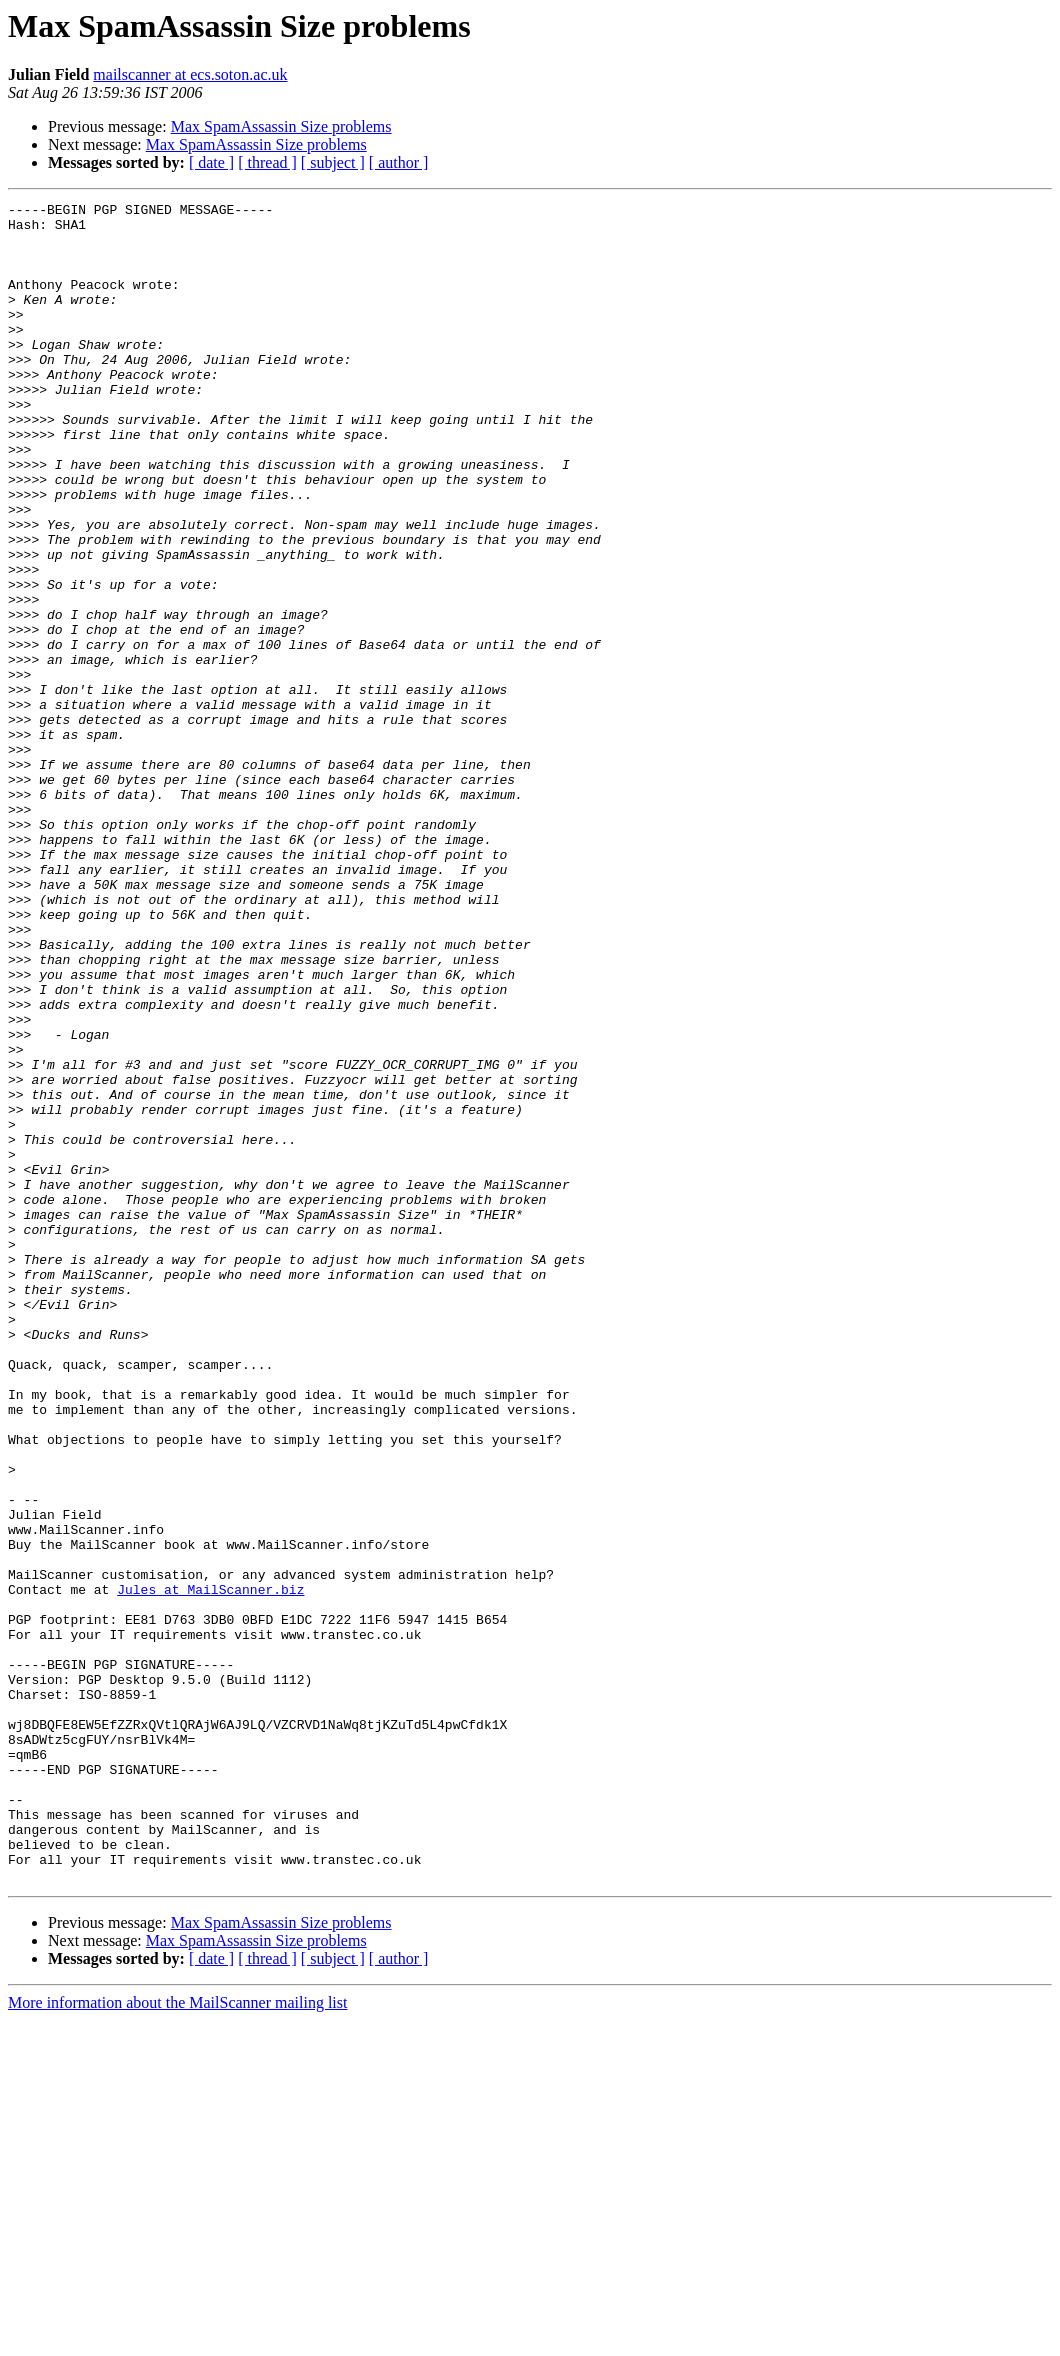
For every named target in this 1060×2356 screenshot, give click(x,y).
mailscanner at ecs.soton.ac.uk (190, 74)
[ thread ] (267, 162)
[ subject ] (333, 162)
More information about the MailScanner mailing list (177, 2338)
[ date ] (211, 162)
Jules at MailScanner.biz (210, 1868)
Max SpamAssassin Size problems (281, 126)
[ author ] (399, 162)
